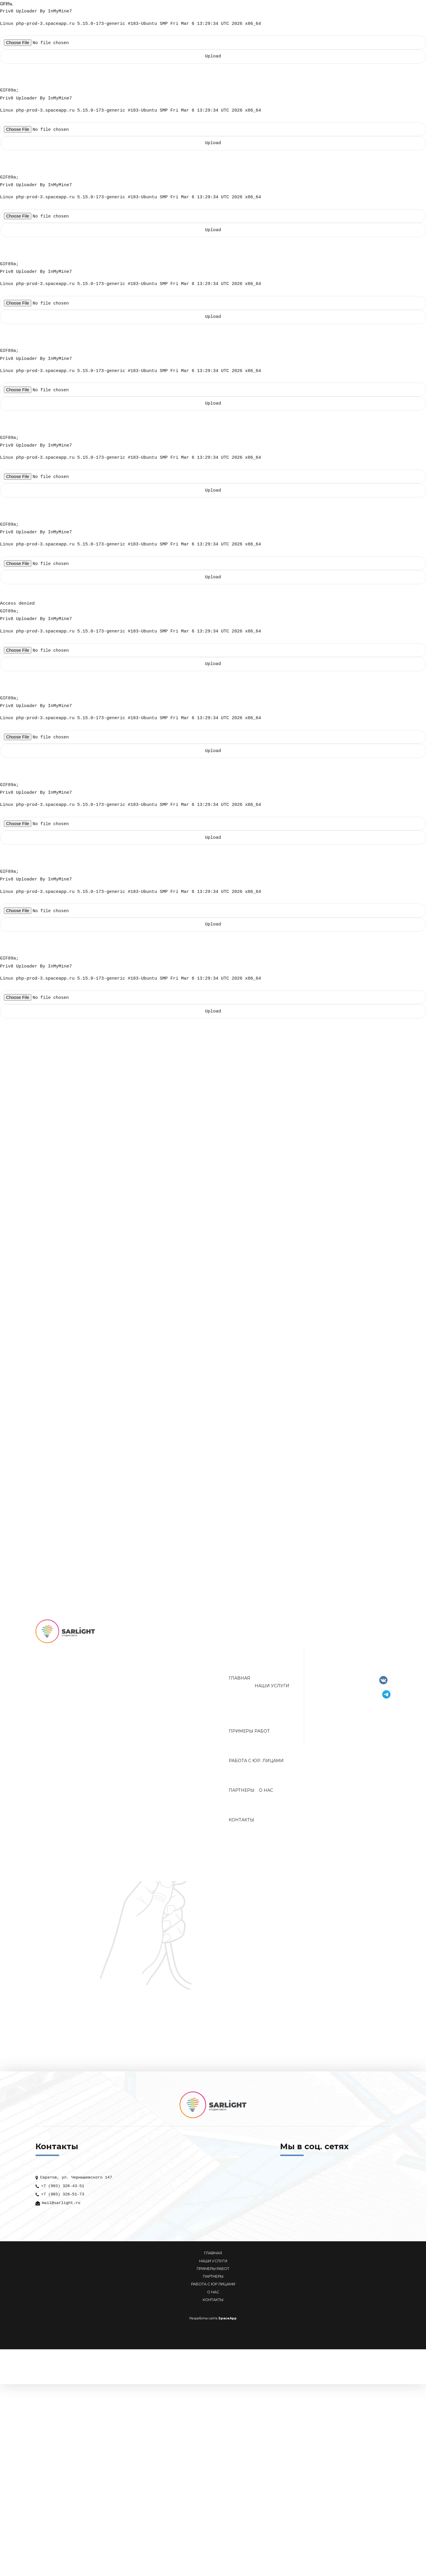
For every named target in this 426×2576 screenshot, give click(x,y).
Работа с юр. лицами (256, 1765)
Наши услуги (272, 1690)
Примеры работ (249, 1736)
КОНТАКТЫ (213, 2305)
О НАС (213, 2297)
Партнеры (241, 1795)
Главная (239, 1683)
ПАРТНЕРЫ (213, 2281)
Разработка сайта (203, 2323)
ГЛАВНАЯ (213, 2258)
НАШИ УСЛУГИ (213, 2266)
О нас (266, 1795)
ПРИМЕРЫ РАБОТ (213, 2273)
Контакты (241, 1825)
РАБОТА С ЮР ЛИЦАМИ (213, 2289)
